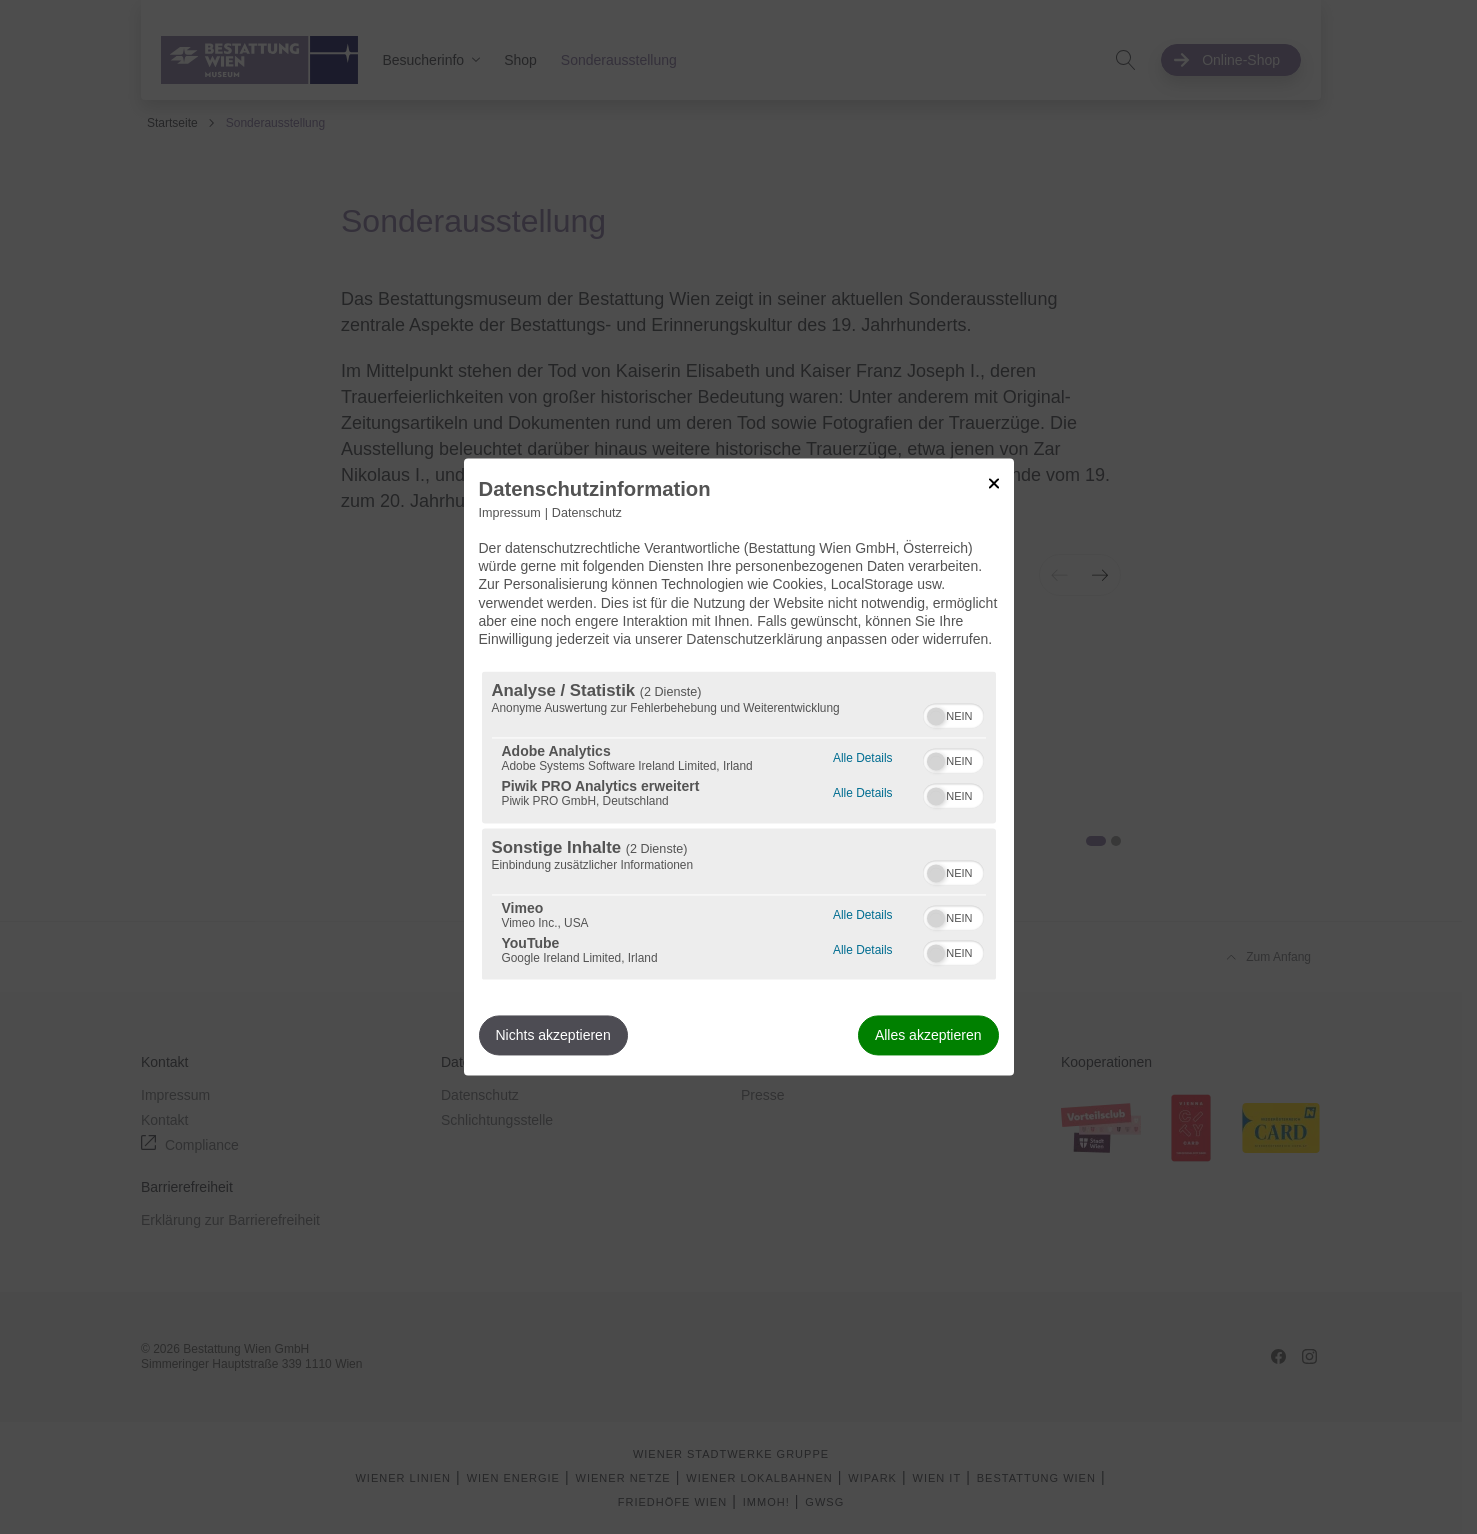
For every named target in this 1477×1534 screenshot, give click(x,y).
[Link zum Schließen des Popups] (994, 483)
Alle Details (862, 756)
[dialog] (739, 766)
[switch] (953, 714)
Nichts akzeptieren (553, 1036)
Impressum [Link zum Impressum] (510, 513)
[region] (739, 826)
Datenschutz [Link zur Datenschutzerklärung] (587, 513)
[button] (936, 717)
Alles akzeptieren (928, 1036)
